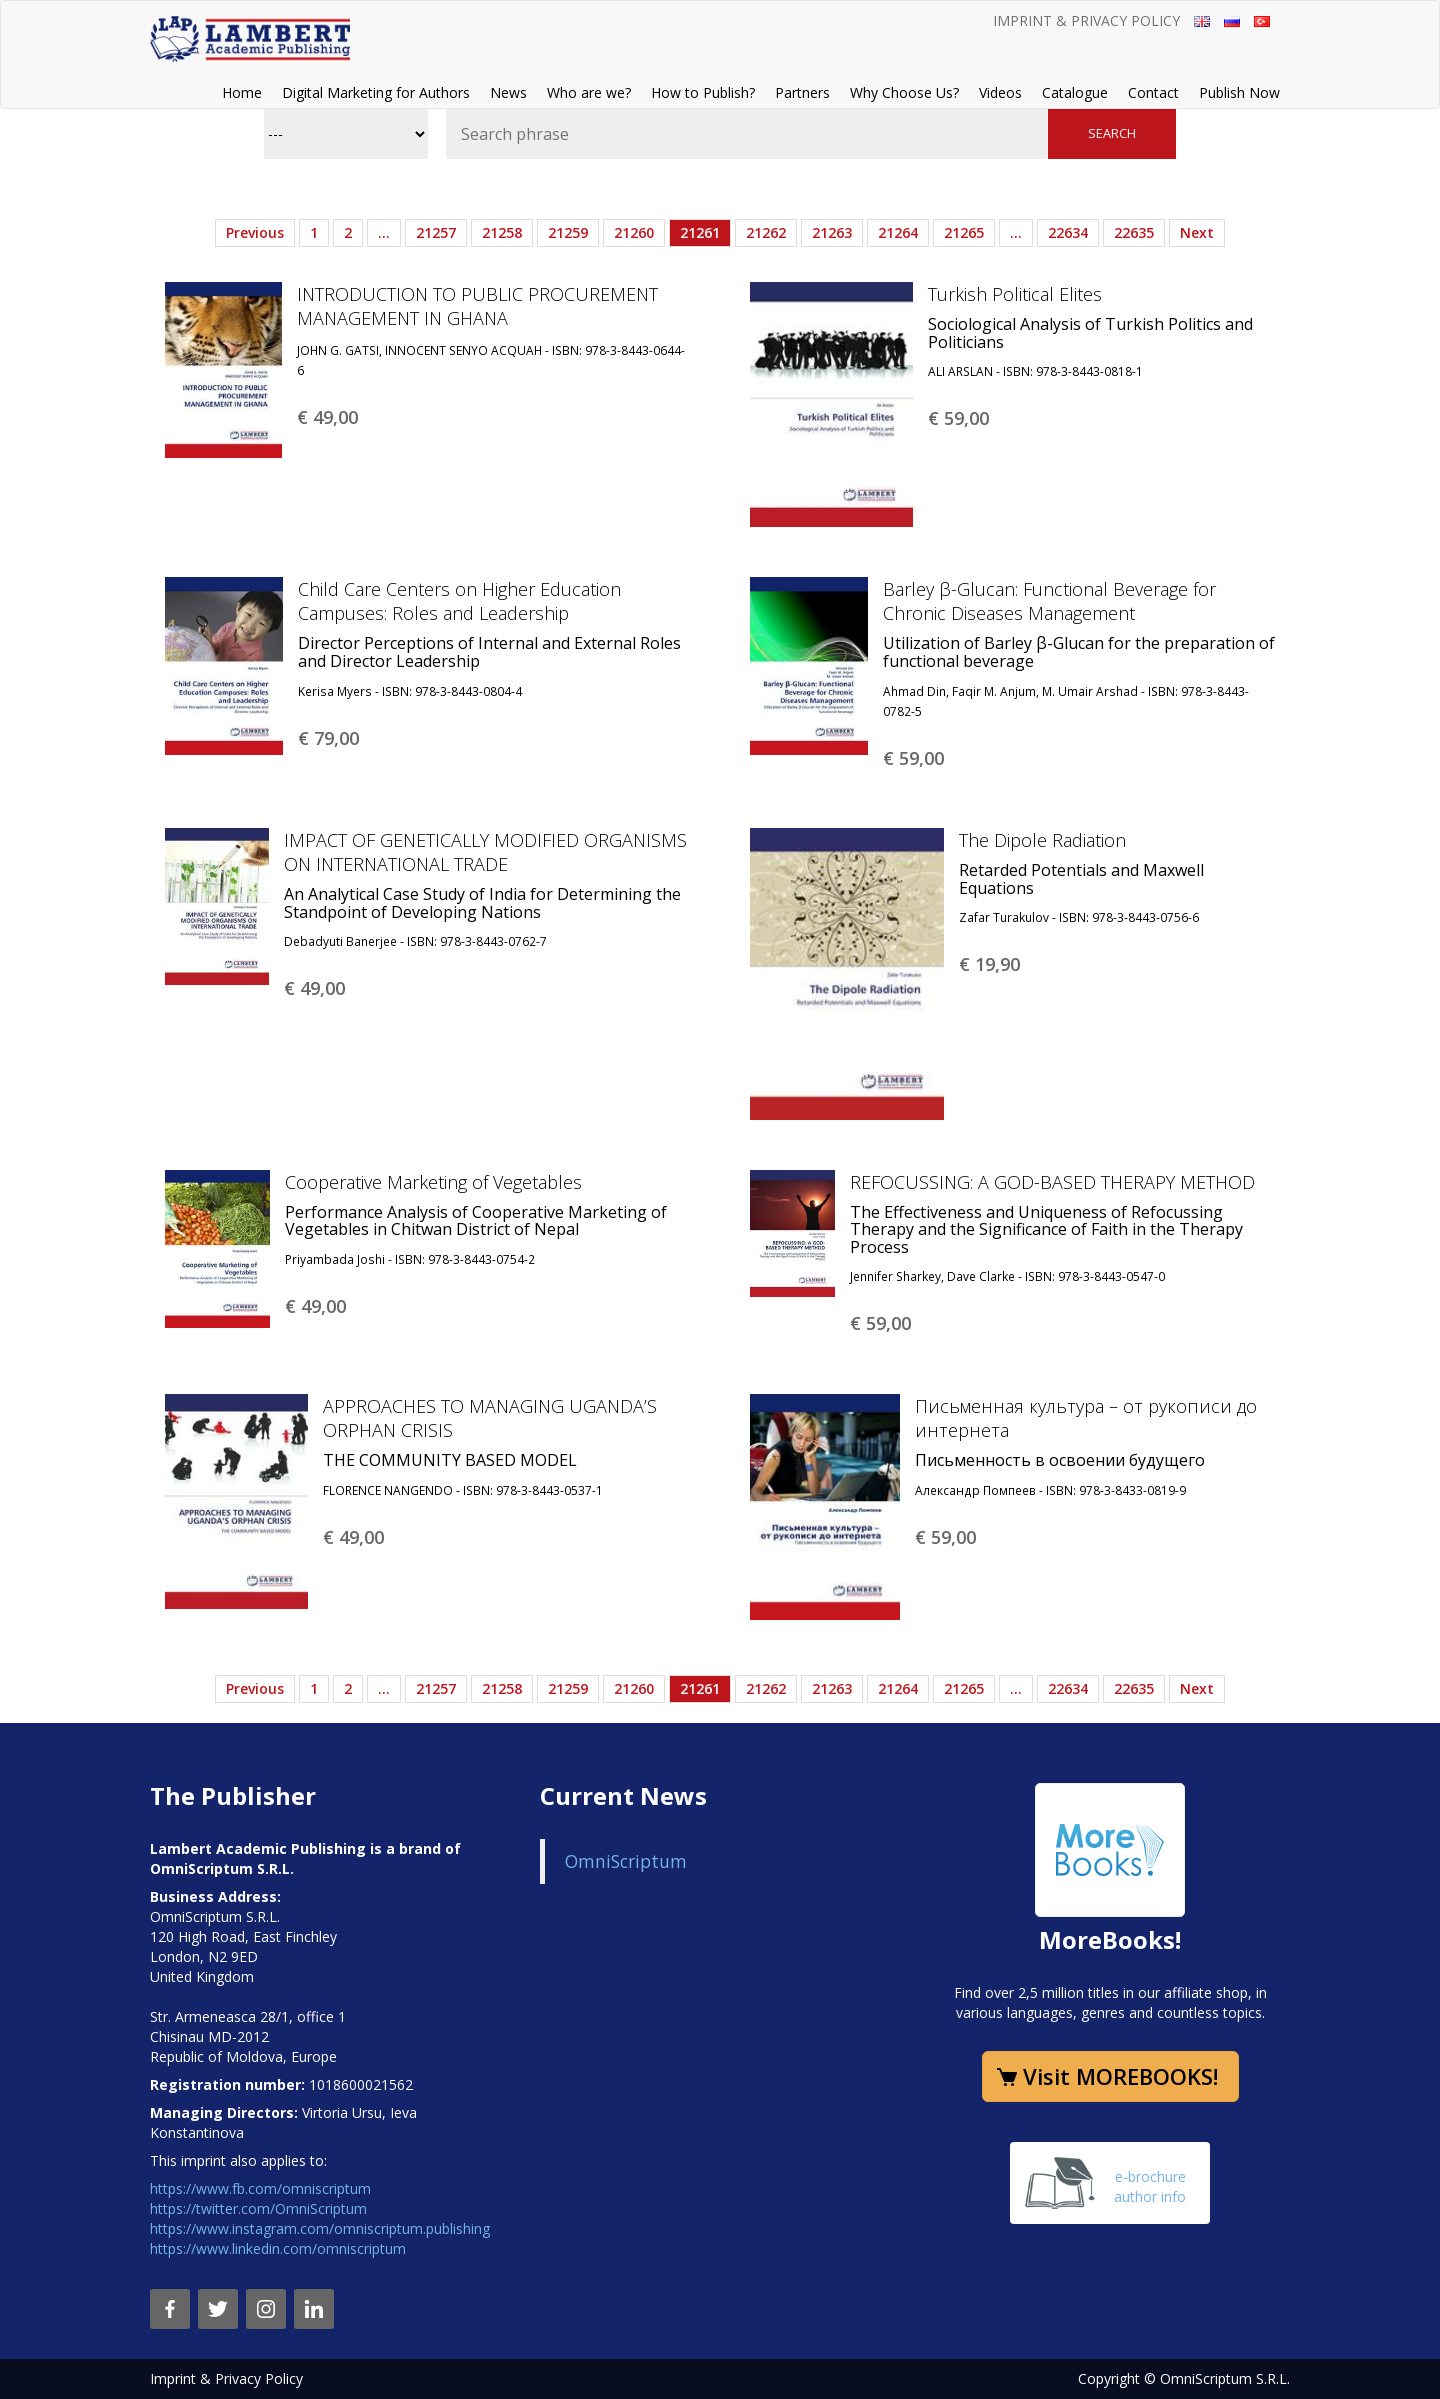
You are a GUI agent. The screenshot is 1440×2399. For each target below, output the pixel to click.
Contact (1153, 92)
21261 (700, 232)
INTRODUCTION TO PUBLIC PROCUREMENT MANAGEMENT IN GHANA (477, 306)
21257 (436, 232)
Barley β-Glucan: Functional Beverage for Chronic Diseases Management (1049, 601)
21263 (832, 232)
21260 (634, 232)
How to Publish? (703, 92)
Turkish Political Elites (1015, 294)
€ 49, (327, 417)
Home (242, 92)
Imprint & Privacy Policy (1086, 20)
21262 (766, 232)
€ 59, (958, 418)
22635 (1134, 232)
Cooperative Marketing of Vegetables (433, 1182)
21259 (568, 232)
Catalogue (1075, 92)
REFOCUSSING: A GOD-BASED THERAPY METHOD (1052, 1182)
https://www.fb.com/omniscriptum (260, 2188)
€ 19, (989, 964)
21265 (964, 232)
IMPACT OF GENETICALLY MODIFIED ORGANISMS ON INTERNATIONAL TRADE (485, 852)
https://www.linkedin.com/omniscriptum (278, 2248)
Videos (1000, 92)
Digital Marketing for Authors (376, 92)
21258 (502, 232)
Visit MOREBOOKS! (1120, 2076)
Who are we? (589, 92)
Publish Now (1239, 92)
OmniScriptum (626, 1861)
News (508, 92)
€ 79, (328, 738)
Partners (802, 92)
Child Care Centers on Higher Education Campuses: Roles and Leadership (459, 601)
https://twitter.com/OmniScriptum (258, 2208)
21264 (898, 232)
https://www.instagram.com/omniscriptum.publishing (320, 2228)
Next (1197, 232)
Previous (255, 232)
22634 (1068, 232)
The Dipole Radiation (1042, 840)
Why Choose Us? (904, 92)
